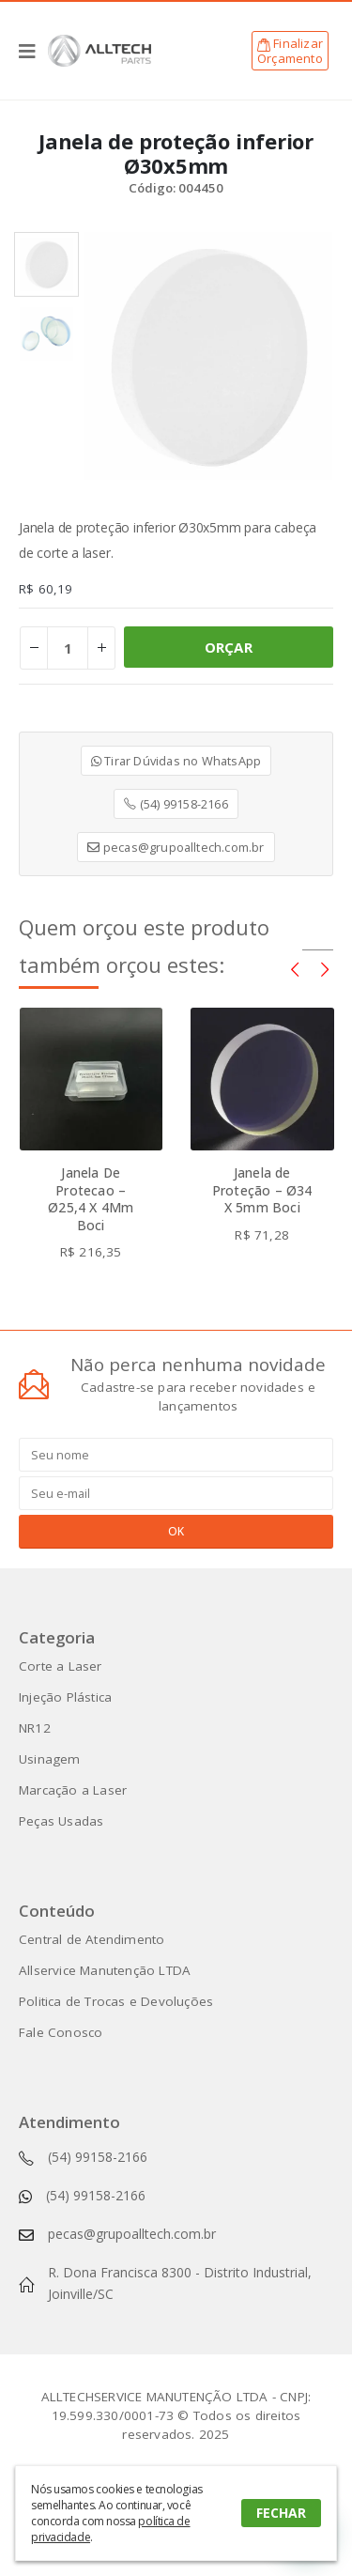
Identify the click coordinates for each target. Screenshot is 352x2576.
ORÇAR (229, 647)
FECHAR (281, 2513)
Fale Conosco (60, 2032)
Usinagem (50, 1759)
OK (176, 1531)
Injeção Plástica (65, 1697)
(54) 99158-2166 (175, 803)
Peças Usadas (61, 1820)
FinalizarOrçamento (290, 51)
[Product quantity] (67, 648)
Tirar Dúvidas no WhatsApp (176, 760)
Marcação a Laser (73, 1790)
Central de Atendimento (91, 1939)
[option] (46, 264)
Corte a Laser (60, 1666)
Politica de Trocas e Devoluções (116, 2001)
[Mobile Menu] (33, 51)
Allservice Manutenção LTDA (105, 1970)
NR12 (35, 1728)
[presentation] (294, 968)
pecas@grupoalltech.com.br (175, 847)
